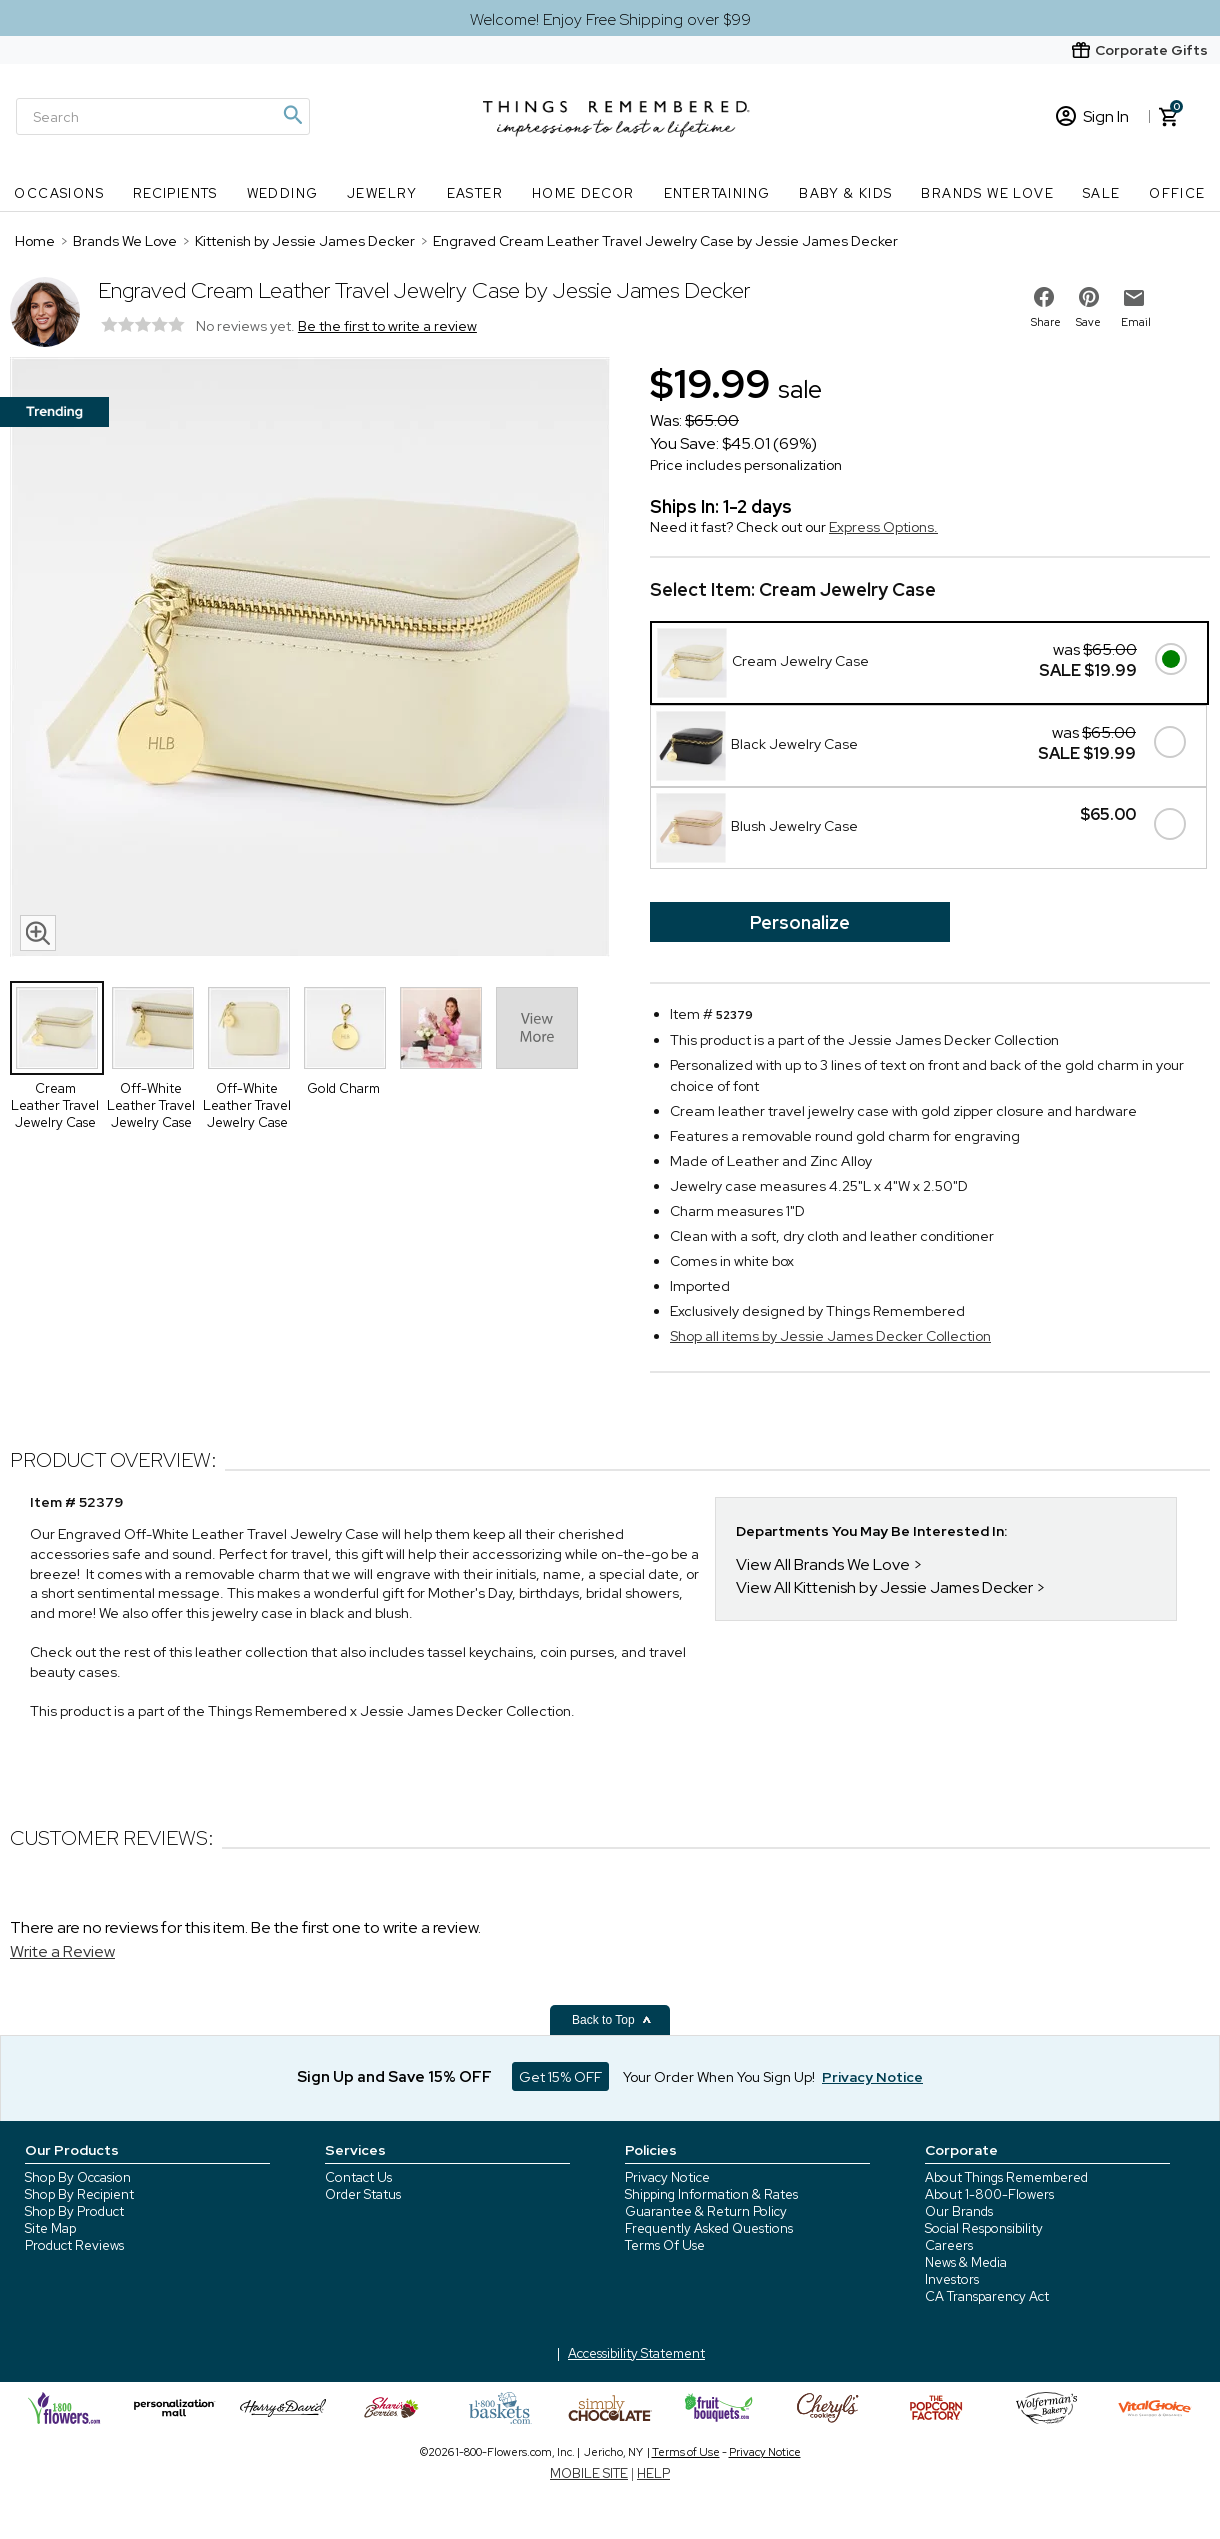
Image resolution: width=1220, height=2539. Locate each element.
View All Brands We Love (823, 1564)
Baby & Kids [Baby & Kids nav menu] (845, 193)
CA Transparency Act (987, 2296)
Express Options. (883, 527)
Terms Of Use (665, 2245)
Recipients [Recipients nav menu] (175, 193)
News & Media (966, 2262)
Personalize (800, 922)
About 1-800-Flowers (989, 2194)
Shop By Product (74, 2211)
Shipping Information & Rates (711, 2194)
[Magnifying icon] (292, 115)
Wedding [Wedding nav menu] (283, 193)
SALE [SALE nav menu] (1102, 193)
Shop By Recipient (79, 2194)
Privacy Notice (667, 2177)
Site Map (50, 2228)
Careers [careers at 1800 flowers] (949, 2245)
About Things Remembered (1006, 2177)
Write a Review (62, 1951)
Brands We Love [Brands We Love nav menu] (987, 193)
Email (1136, 322)
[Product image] (310, 659)
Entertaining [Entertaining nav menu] (717, 193)
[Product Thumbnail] (57, 1028)
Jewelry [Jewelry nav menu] (382, 193)
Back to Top (612, 2020)
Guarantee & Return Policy (706, 2211)
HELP (653, 2473)
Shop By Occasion (78, 2177)
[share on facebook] (1044, 297)
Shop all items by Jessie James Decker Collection (830, 1336)
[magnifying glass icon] (38, 933)
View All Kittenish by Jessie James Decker (884, 1587)
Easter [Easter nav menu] (475, 193)
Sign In (1092, 116)
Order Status (363, 2194)
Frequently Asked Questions (709, 2228)
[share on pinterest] (1089, 297)
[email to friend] (1134, 298)
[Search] (163, 116)
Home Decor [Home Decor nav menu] (583, 193)
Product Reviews (74, 2245)
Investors (952, 2279)
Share (1046, 322)
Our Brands (959, 2211)
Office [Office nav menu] (1177, 193)
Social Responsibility (984, 2228)
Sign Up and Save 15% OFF (394, 2077)
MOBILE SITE (589, 2473)
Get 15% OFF (560, 2077)
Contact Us (358, 2177)
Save (1088, 322)
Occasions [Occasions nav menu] (59, 193)
